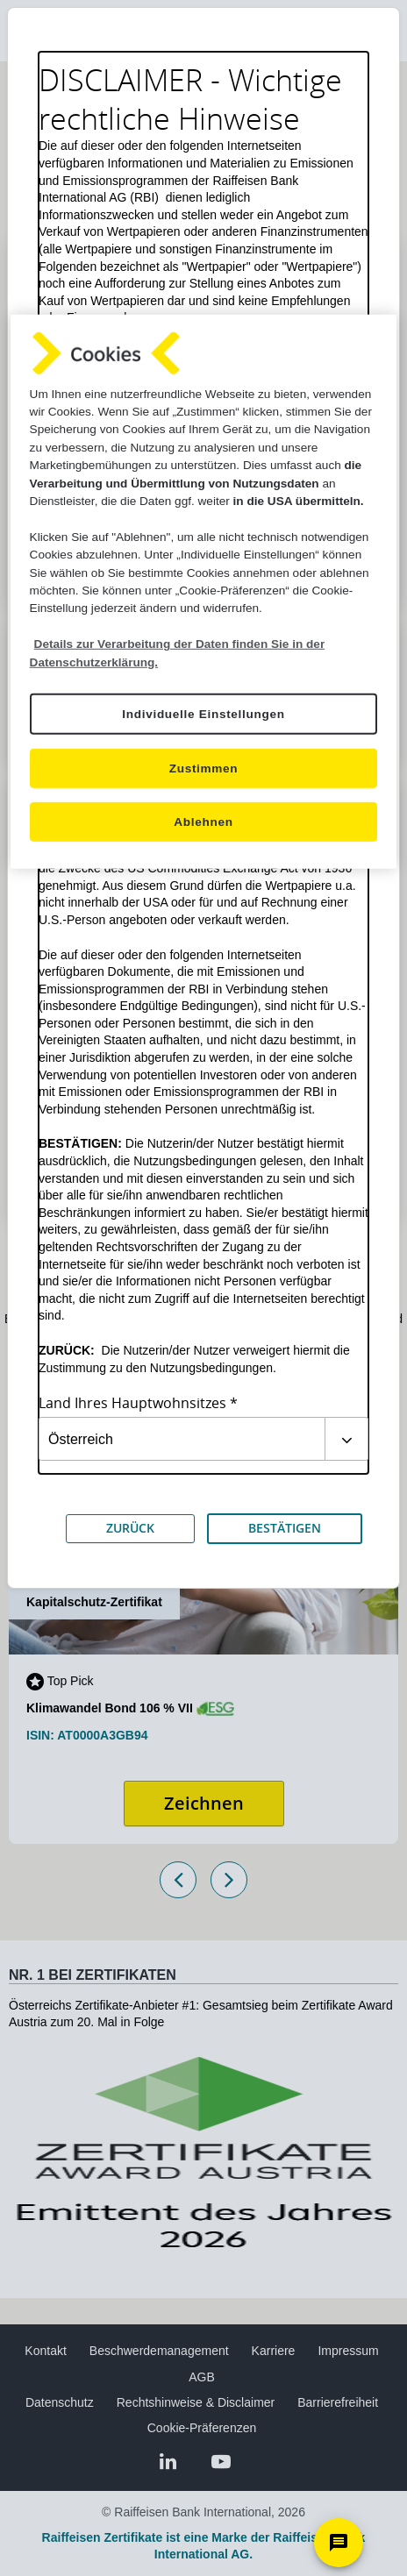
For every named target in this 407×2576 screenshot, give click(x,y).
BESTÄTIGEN (284, 1527)
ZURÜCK (130, 1527)
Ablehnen (203, 822)
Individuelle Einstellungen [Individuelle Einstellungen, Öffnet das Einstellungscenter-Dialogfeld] (203, 714)
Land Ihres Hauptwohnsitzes (132, 1403)
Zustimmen (204, 768)
